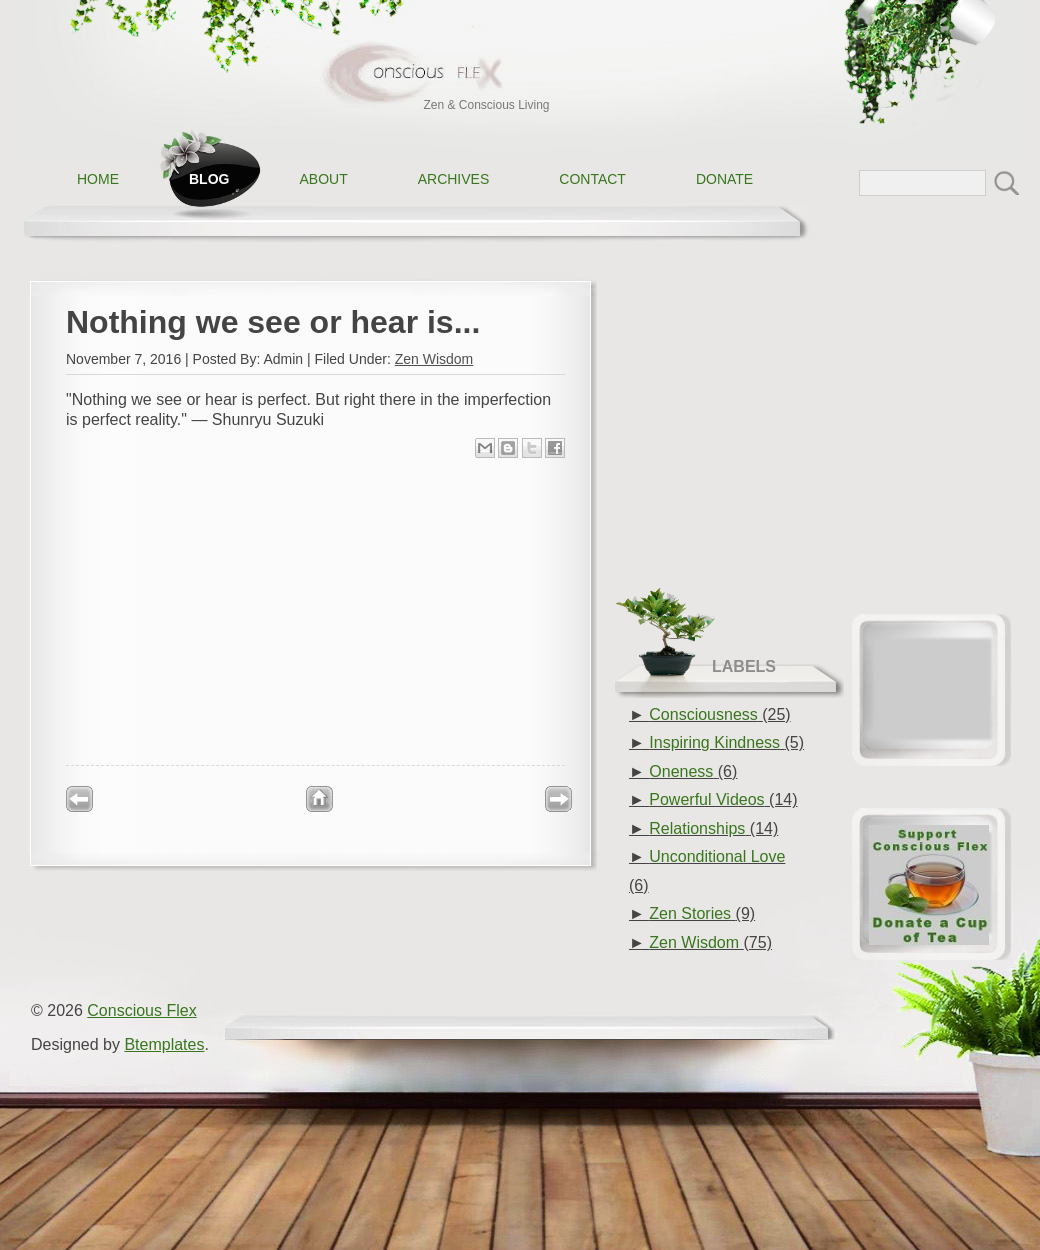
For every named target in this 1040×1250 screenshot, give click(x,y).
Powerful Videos (706, 799)
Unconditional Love (717, 856)
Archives (454, 179)
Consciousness (703, 714)
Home (98, 179)
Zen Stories (690, 913)
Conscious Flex (141, 1010)
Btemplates (164, 1044)
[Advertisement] (316, 610)
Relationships (697, 828)
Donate (724, 179)
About (323, 179)
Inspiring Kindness (714, 742)
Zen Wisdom (434, 359)
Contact (592, 179)
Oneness (681, 771)
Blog (209, 179)
